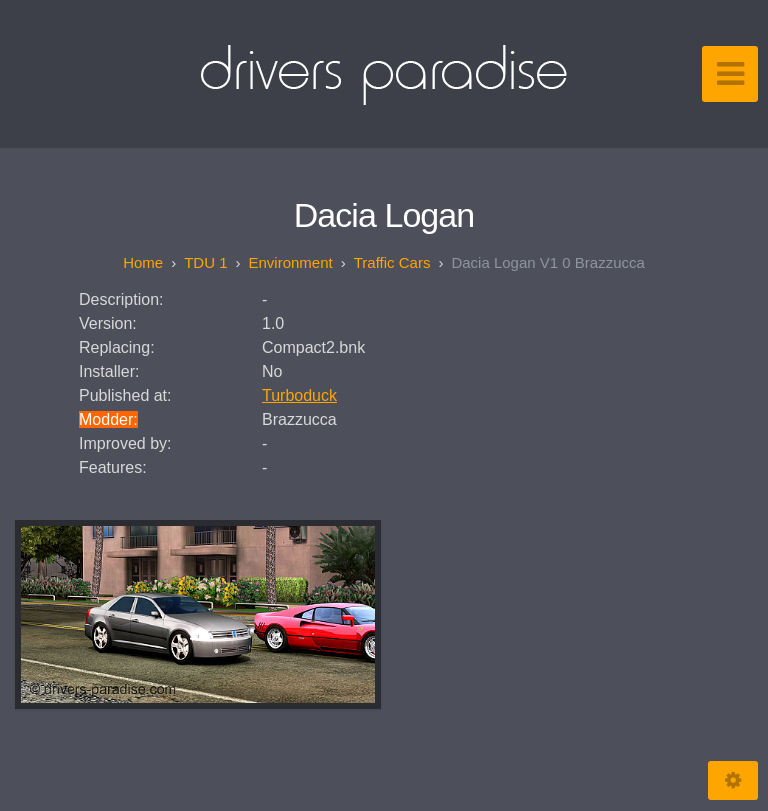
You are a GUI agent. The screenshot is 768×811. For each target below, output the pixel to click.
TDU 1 (205, 262)
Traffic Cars (392, 262)
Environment (291, 262)
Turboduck (299, 395)
